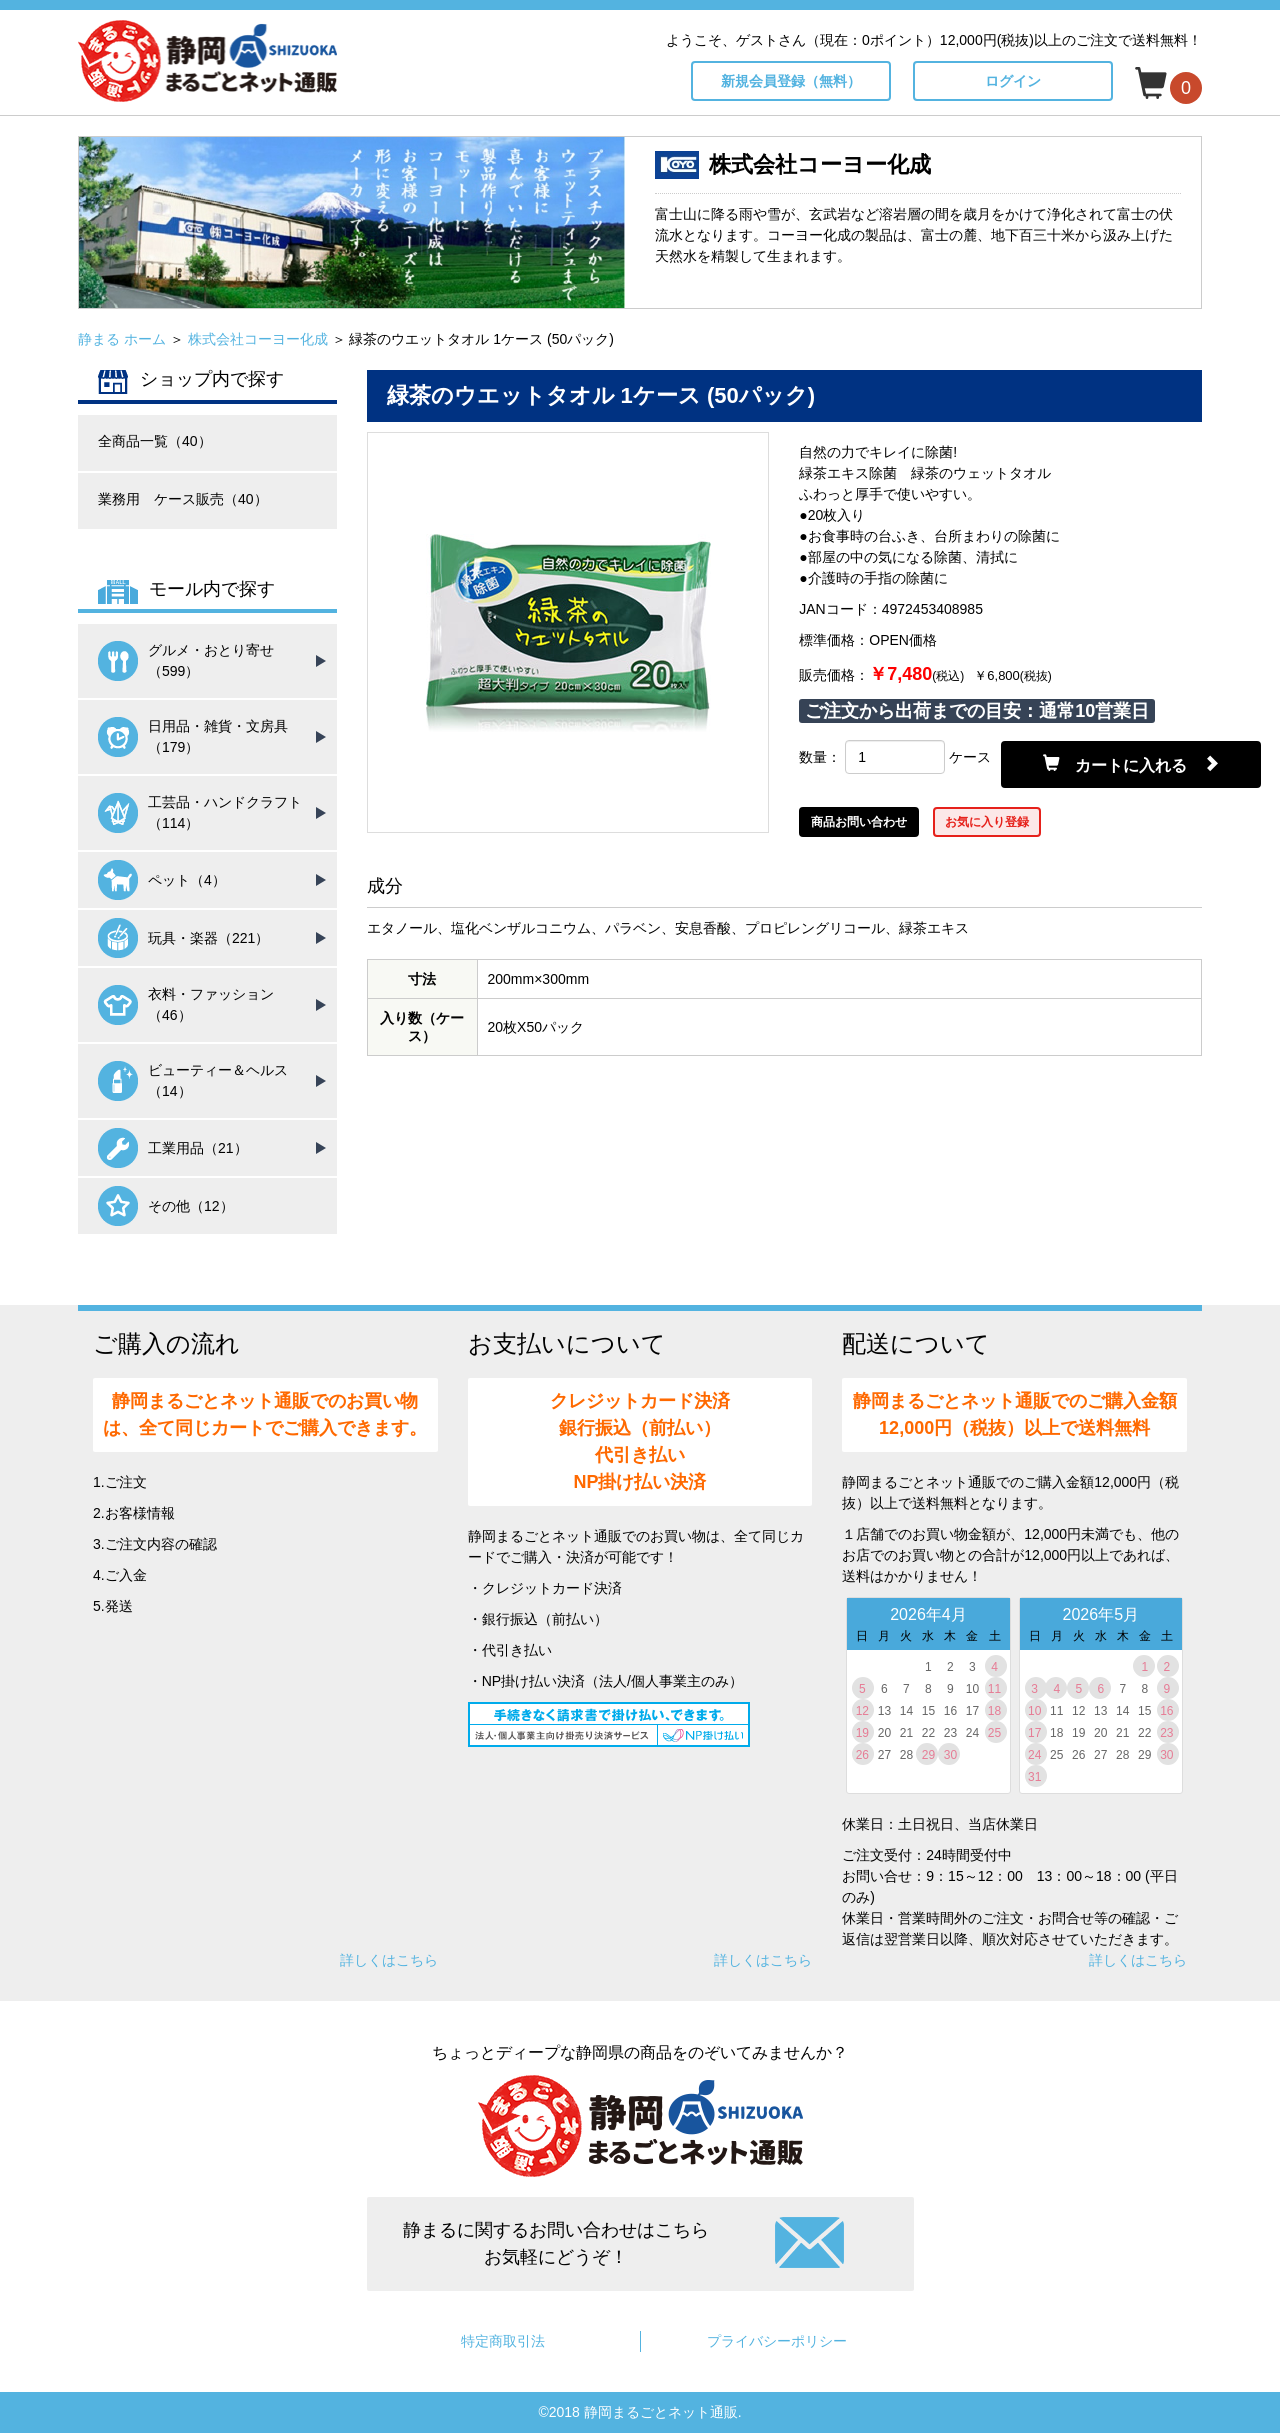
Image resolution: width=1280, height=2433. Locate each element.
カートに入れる (1131, 763)
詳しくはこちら (389, 1960)
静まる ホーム (122, 339)
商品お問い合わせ (859, 822)
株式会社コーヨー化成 (258, 339)
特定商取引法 (503, 2341)
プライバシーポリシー (777, 2341)
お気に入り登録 (987, 822)
